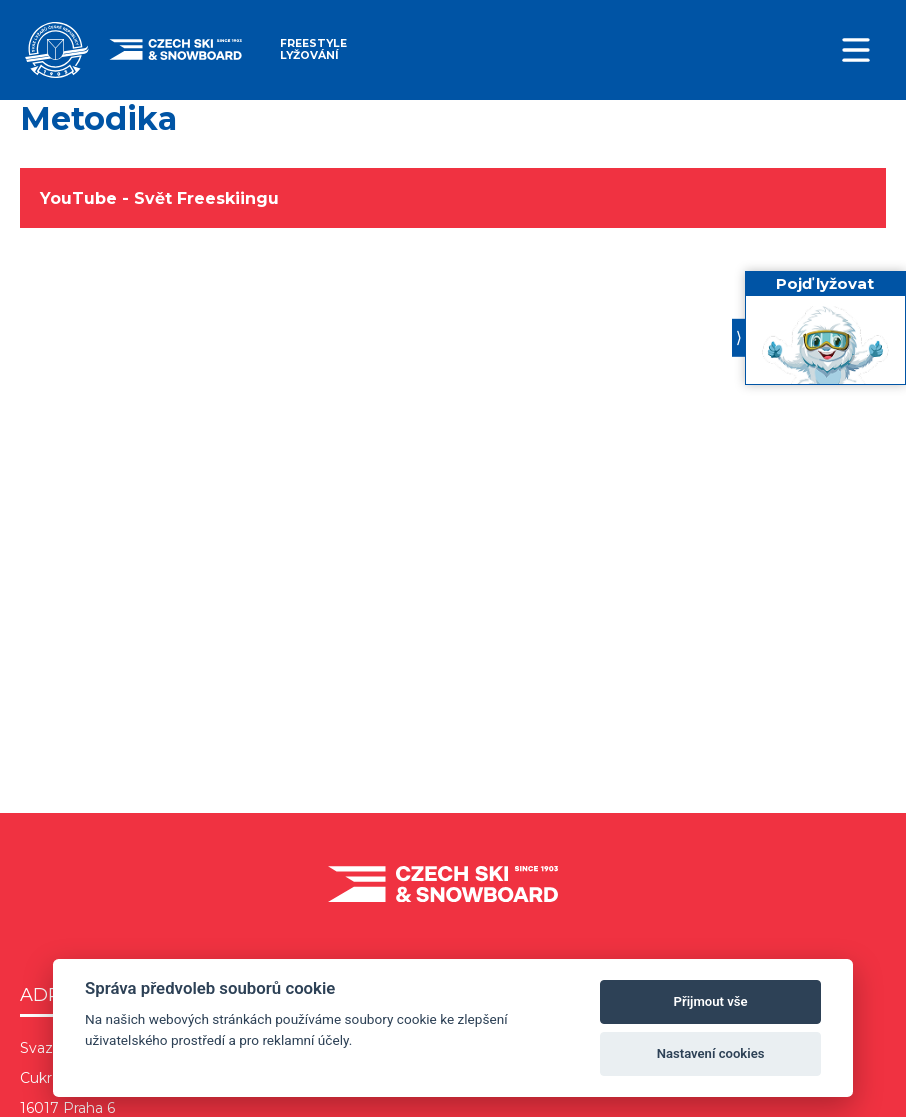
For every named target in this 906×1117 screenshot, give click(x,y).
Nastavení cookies (711, 1053)
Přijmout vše (711, 1001)
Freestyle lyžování (313, 49)
